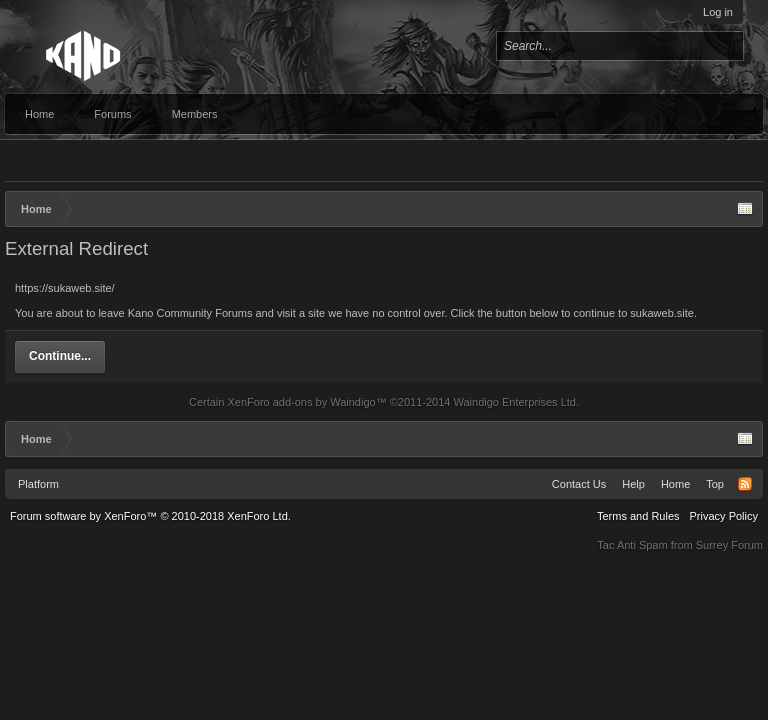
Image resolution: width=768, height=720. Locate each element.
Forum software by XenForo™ (150, 516)
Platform (38, 484)
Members (195, 114)
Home (39, 114)
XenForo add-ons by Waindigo (301, 402)
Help (633, 484)
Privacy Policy (724, 516)
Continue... (60, 356)
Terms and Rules (638, 516)
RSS (745, 484)
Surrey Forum (729, 545)
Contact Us (579, 484)
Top (715, 484)
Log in (718, 12)
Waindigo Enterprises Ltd (514, 402)
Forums (112, 114)
